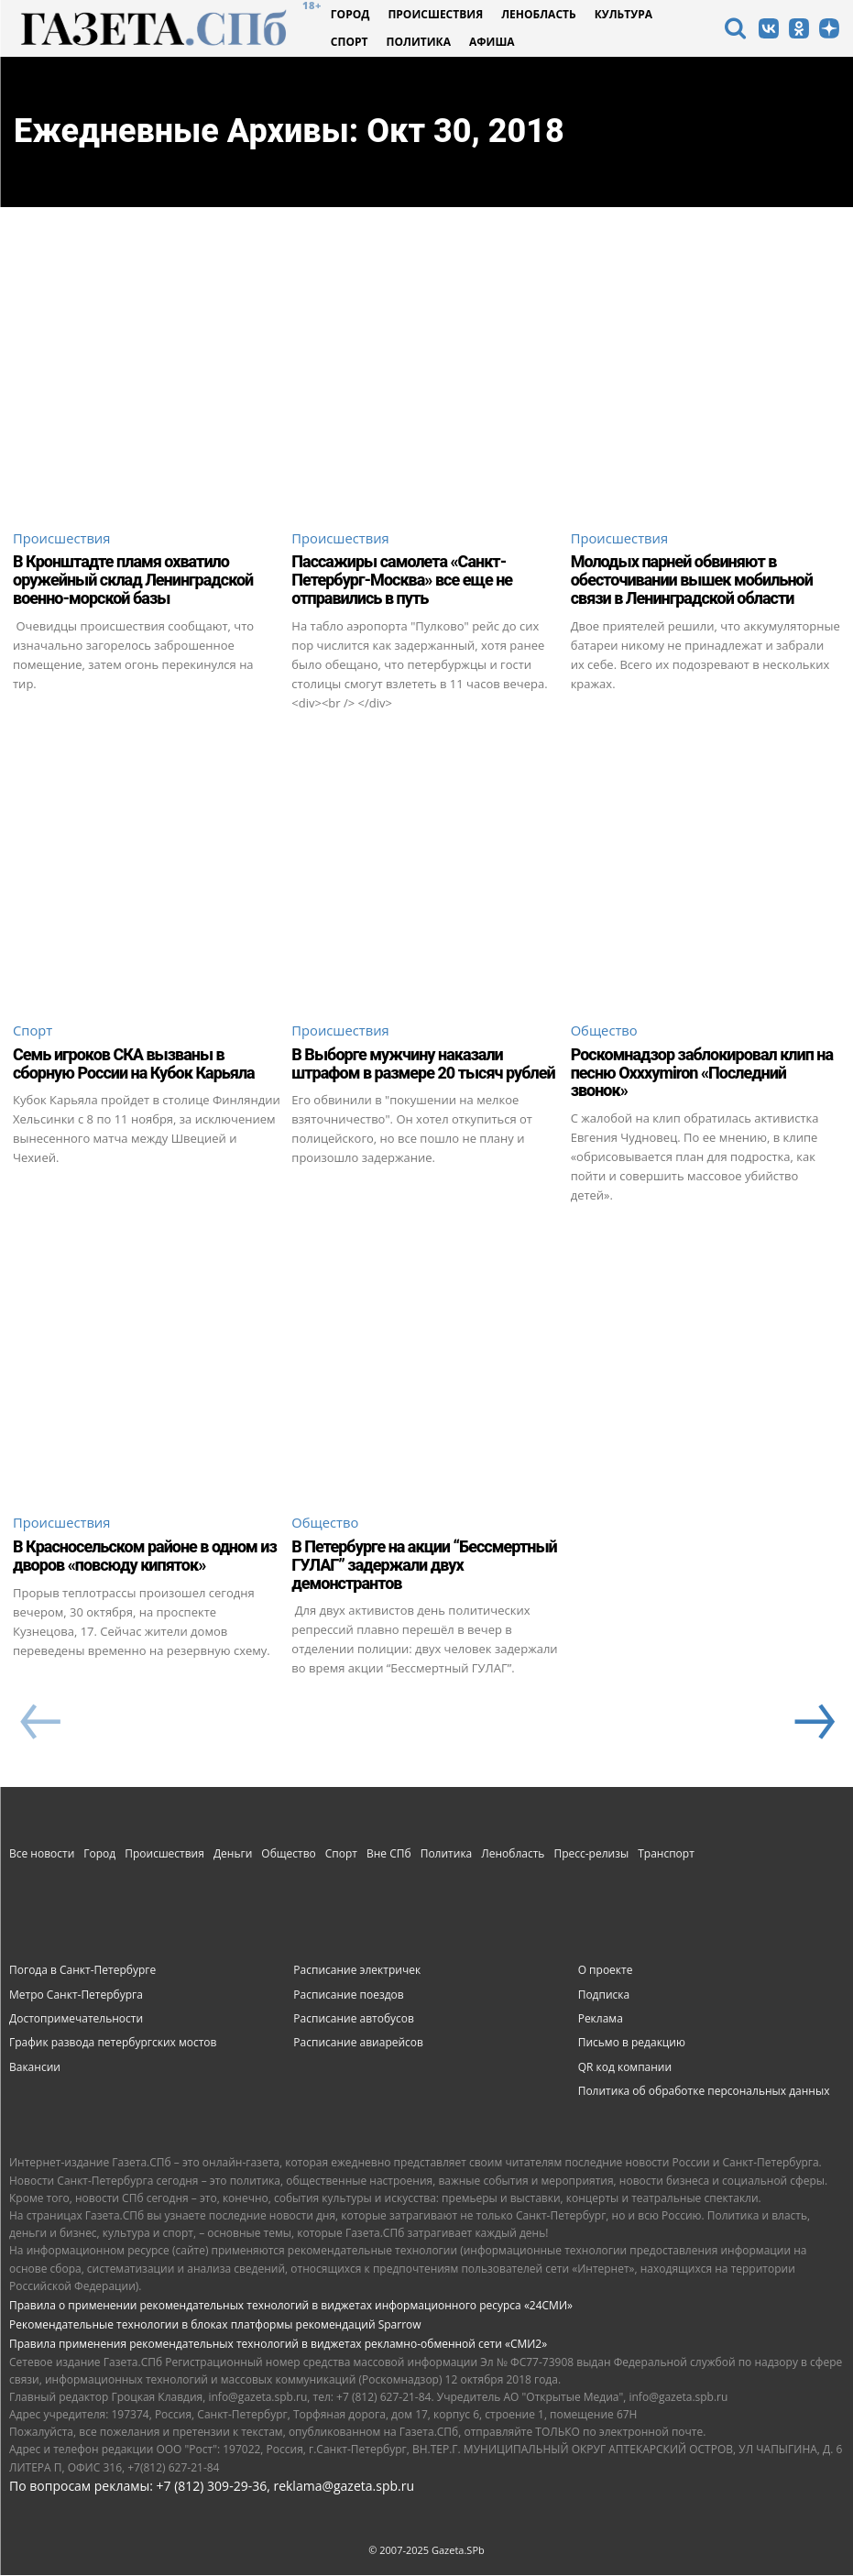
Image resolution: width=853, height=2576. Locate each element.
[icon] (734, 30)
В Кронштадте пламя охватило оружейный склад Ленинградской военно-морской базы (133, 580)
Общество (605, 1032)
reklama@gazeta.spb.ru (343, 2486)
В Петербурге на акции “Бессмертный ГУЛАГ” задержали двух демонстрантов (423, 1566)
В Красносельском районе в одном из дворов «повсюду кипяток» (145, 1556)
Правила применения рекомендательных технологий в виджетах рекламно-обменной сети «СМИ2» (278, 2344)
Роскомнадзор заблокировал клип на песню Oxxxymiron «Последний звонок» (702, 1074)
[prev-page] (40, 1724)
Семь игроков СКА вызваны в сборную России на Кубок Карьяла (134, 1064)
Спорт (33, 1032)
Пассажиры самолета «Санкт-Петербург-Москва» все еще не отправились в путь (401, 580)
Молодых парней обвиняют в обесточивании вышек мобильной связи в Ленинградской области (692, 580)
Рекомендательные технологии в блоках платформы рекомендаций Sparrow (215, 2325)
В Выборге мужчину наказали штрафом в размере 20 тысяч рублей (422, 1064)
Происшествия (62, 539)
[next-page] (812, 1724)
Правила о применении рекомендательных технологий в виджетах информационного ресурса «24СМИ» (291, 2306)
